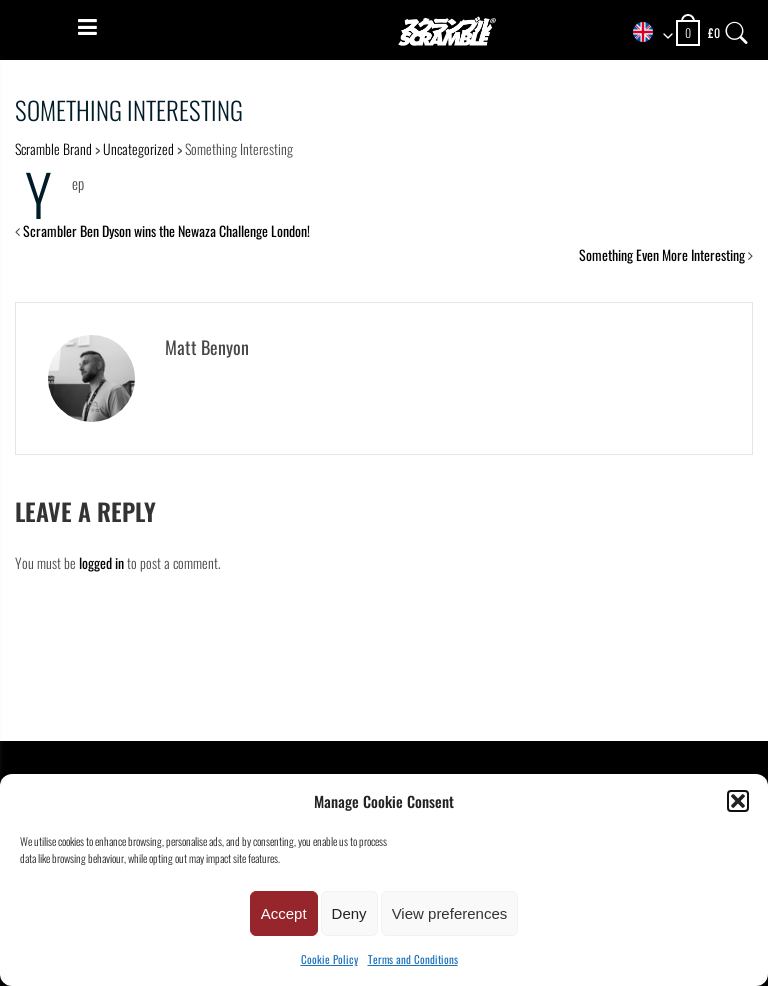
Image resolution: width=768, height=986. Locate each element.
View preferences (450, 913)
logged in (101, 562)
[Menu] (87, 27)
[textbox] (646, 33)
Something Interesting (129, 109)
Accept (284, 913)
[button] (738, 801)
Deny (349, 913)
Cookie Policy (329, 959)
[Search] (737, 28)
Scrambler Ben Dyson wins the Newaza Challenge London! (166, 230)
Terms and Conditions (413, 959)
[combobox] (646, 33)
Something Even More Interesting (662, 254)
